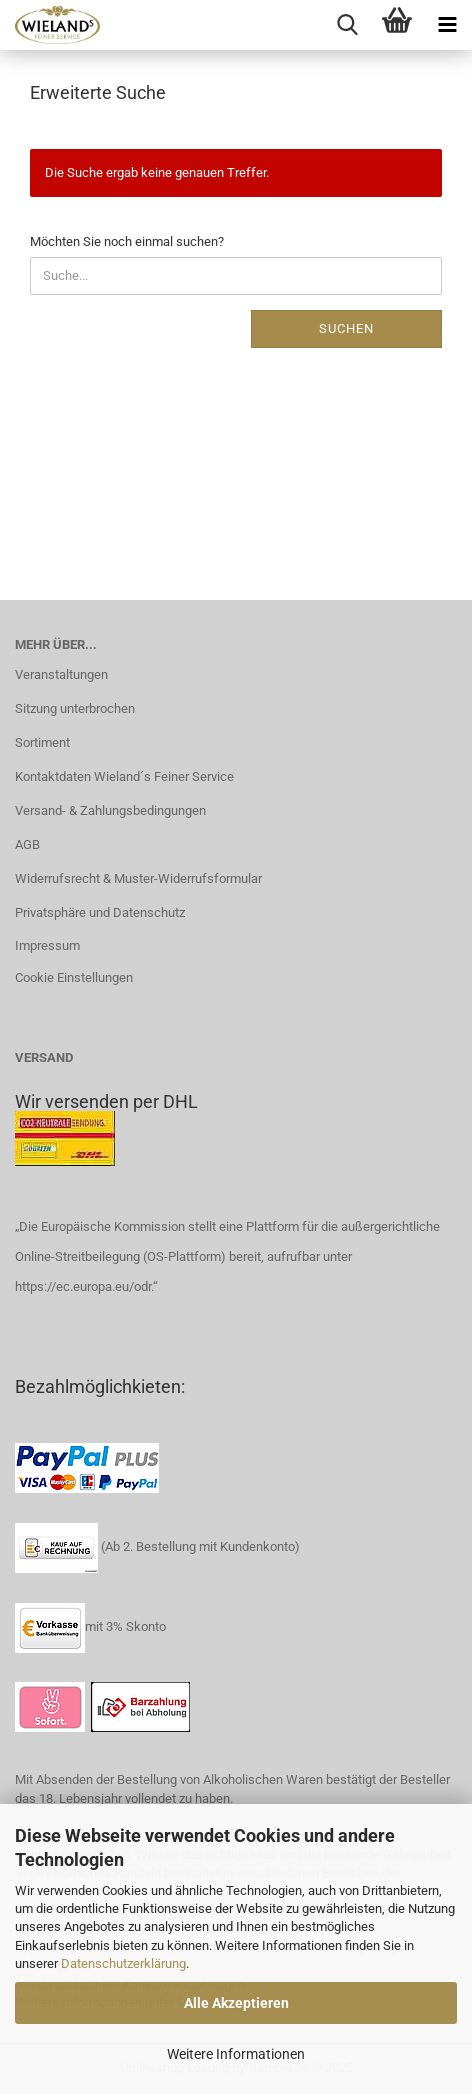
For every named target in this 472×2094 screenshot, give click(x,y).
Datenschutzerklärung (123, 1963)
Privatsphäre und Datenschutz (100, 912)
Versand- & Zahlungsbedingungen (110, 810)
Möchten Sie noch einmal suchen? (127, 241)
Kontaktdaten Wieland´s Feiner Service (124, 776)
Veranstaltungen (61, 674)
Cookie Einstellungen (74, 977)
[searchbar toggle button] (347, 25)
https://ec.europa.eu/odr (83, 1286)
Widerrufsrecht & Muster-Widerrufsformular (138, 878)
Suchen (346, 328)
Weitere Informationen (236, 2054)
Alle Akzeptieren (236, 2003)
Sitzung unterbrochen (75, 708)
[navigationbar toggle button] (447, 25)
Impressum (47, 945)
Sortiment (42, 742)
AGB (27, 844)
